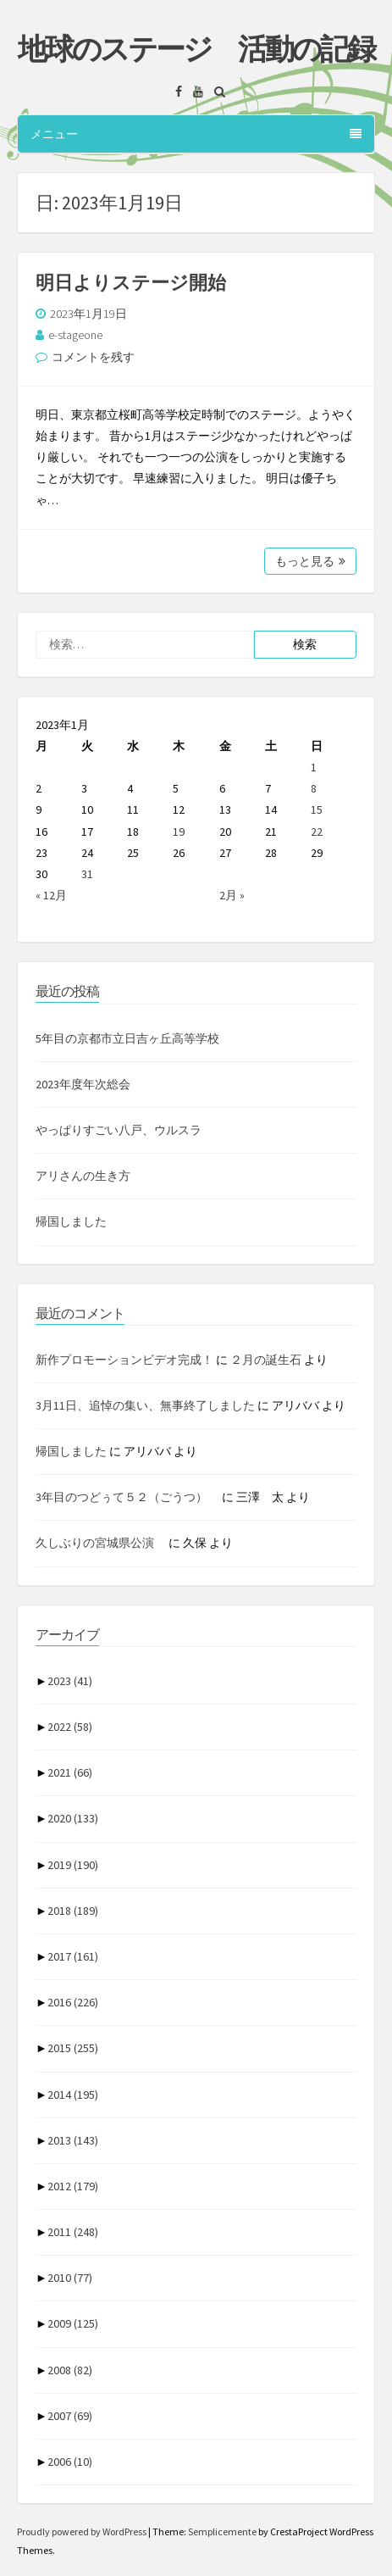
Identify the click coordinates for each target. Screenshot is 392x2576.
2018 (72, 1910)
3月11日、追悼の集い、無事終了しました (145, 1405)
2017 (72, 1956)
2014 (72, 2094)
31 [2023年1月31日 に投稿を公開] (87, 874)
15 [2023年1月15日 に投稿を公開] (317, 809)
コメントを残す (93, 356)
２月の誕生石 (265, 1359)
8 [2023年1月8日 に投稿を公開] (314, 788)
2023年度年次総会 (83, 1084)
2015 (72, 2048)
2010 (69, 2277)
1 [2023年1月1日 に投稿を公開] (314, 767)
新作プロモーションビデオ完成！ (124, 1359)
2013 (72, 2140)
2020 (72, 1818)
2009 (72, 2323)
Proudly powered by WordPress (82, 2531)
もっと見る (310, 561)
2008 (69, 2370)
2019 (72, 1864)
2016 (72, 2002)
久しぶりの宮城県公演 (101, 1542)
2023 (69, 1681)
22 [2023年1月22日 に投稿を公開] (317, 831)
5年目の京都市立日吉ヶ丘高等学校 (127, 1038)
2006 (69, 2461)
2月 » (232, 895)
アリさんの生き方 (83, 1175)
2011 (72, 2231)
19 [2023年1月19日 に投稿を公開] (179, 831)
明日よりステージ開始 (131, 282)
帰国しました (71, 1221)
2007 (69, 2415)
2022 (69, 1726)
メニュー (196, 134)
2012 (72, 2186)
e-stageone (75, 334)
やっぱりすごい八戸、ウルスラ (119, 1130)
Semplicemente (222, 2531)
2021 (69, 1772)
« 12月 (51, 895)
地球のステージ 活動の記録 (196, 49)
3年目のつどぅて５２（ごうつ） (127, 1497)
